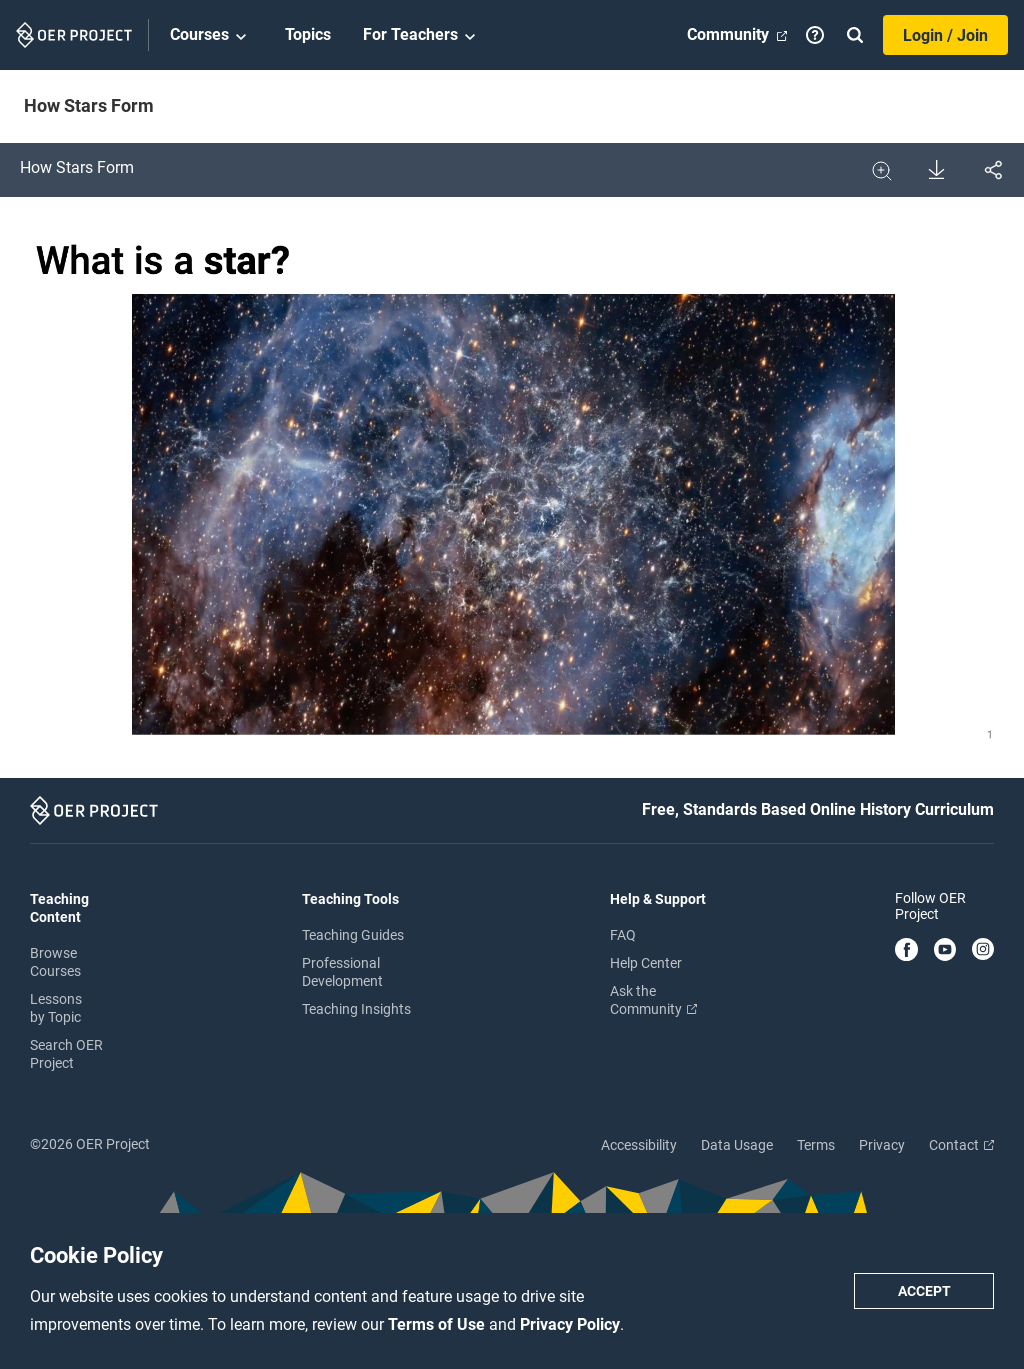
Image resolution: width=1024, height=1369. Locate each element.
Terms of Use (438, 1324)
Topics (308, 34)
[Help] (815, 35)
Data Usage (737, 1145)
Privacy (882, 1145)
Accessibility (639, 1145)
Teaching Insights (356, 1009)
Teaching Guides (353, 935)
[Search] (855, 35)
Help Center (646, 963)
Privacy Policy (570, 1324)
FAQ (623, 935)
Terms (816, 1145)
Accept (924, 1291)
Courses (211, 36)
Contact (961, 1145)
